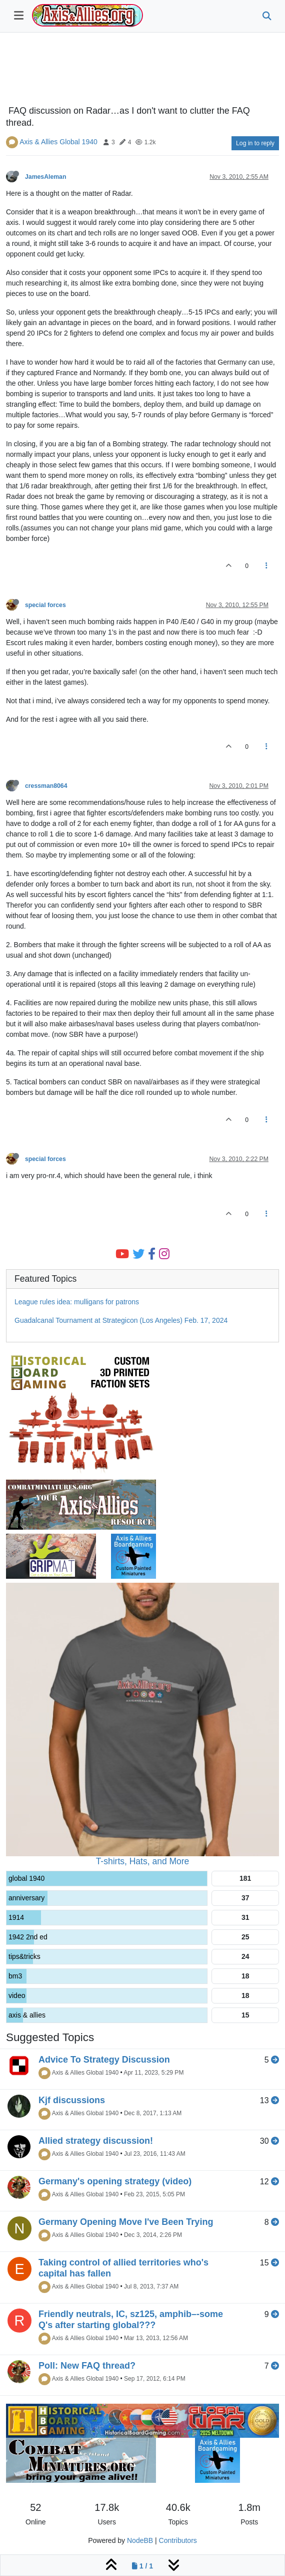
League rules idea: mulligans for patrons (76, 1302)
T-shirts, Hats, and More (143, 1861)
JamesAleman (45, 176)
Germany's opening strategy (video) (115, 2181)
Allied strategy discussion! (95, 2141)
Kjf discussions (71, 2100)
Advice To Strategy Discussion (104, 2060)
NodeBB (140, 2540)
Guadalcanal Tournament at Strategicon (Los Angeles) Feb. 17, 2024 (121, 1320)
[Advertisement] (142, 71)
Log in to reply (255, 143)
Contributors (178, 2540)
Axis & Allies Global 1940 (59, 142)
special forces (45, 605)
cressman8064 (46, 785)
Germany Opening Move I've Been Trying (125, 2222)
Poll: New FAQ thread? (87, 2366)
